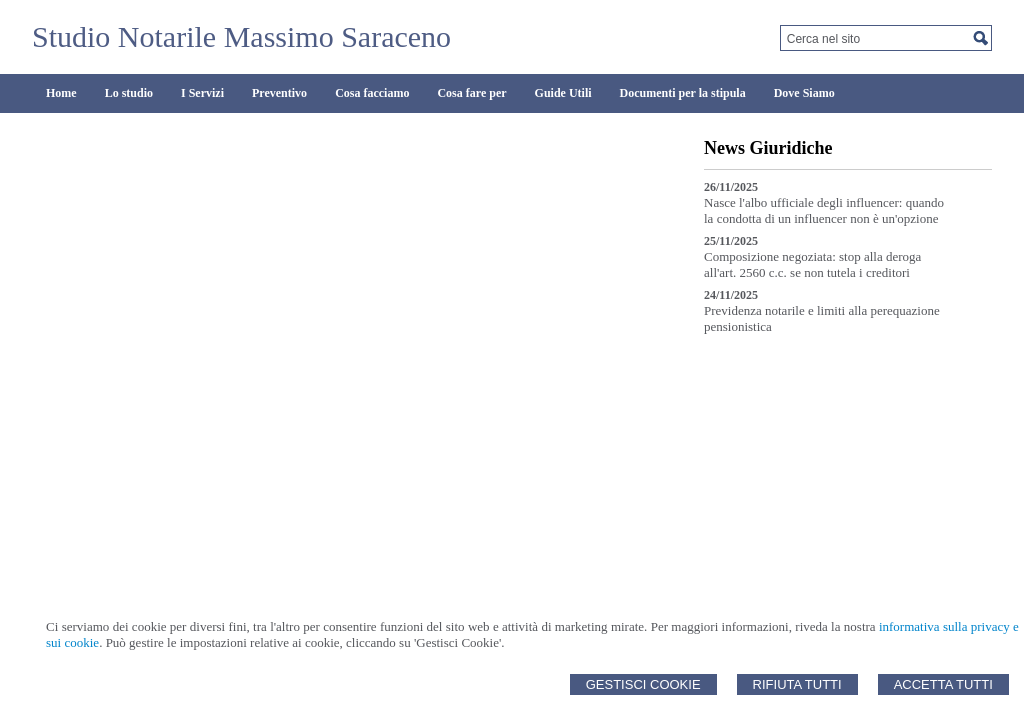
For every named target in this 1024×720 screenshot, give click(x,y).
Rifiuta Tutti (797, 684)
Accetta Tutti (943, 684)
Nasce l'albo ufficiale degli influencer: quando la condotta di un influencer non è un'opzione (824, 210)
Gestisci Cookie (643, 684)
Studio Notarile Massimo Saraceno (241, 36)
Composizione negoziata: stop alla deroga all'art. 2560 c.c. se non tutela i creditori (812, 264)
